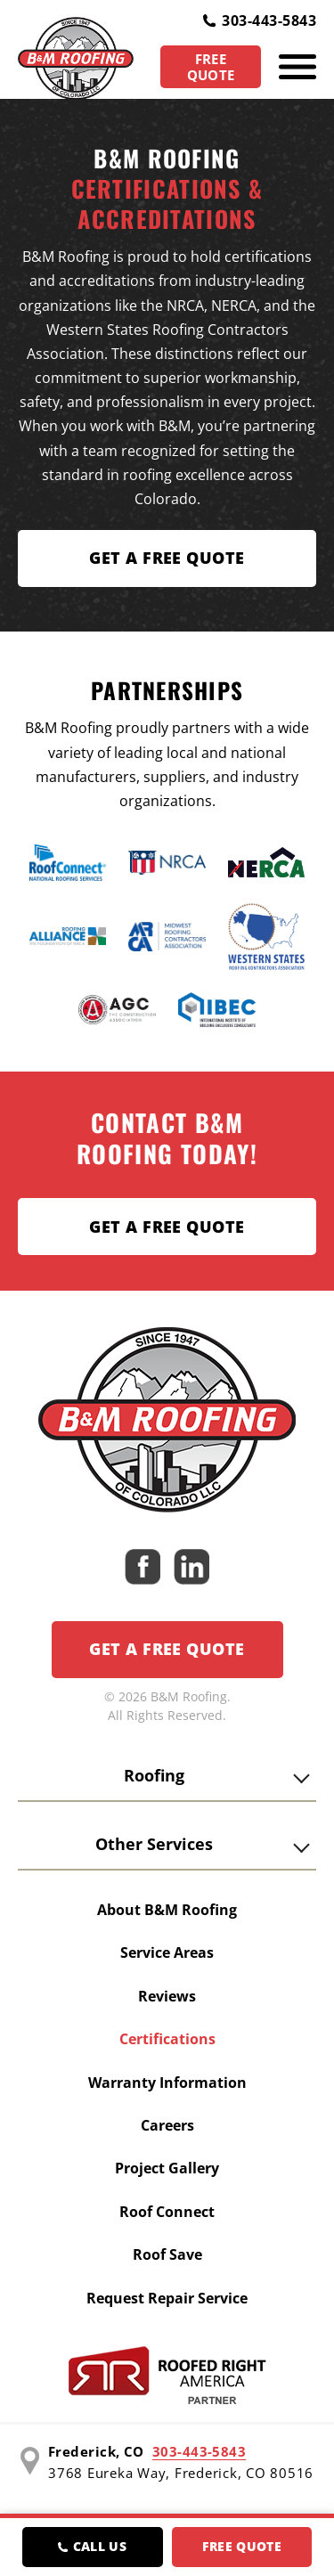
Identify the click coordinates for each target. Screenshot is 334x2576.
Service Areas (167, 1952)
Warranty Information (167, 2082)
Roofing (154, 1775)
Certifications (167, 2039)
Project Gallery (167, 2168)
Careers (167, 2125)
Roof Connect (167, 2211)
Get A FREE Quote (166, 557)
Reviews (167, 1996)
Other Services (154, 1844)
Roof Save (167, 2254)
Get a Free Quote (166, 1226)
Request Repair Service (167, 2298)
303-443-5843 (259, 20)
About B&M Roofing (167, 1910)
